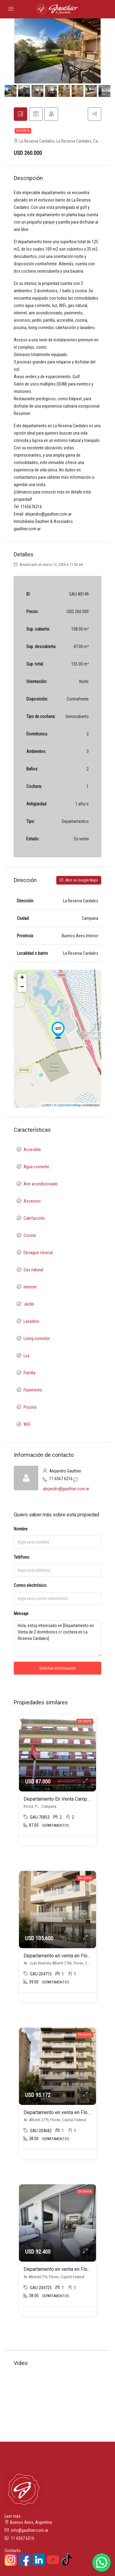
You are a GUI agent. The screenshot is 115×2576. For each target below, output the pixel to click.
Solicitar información (57, 1670)
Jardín (29, 1305)
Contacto (13, 2552)
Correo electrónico (30, 1587)
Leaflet (46, 1107)
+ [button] (22, 980)
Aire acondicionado (41, 1185)
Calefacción (34, 1219)
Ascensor (32, 1202)
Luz (27, 1357)
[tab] (21, 115)
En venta (23, 132)
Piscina (30, 1408)
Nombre (21, 1530)
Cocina (30, 1236)
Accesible (32, 1151)
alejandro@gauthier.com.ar (66, 1490)
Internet (30, 1288)
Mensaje (21, 1615)
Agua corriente (36, 1168)
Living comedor (37, 1340)
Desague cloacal (38, 1254)
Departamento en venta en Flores (59, 1957)
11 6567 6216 (60, 1480)
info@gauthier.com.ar (29, 2532)
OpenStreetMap (69, 1107)
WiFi (27, 1425)
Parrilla (29, 1374)
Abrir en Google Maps (79, 882)
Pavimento (33, 1391)
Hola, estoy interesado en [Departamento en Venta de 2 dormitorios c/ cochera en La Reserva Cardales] (57, 1640)
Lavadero (31, 1322)
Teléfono (21, 1559)
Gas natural (33, 1271)
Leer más (12, 2518)
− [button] (22, 989)
